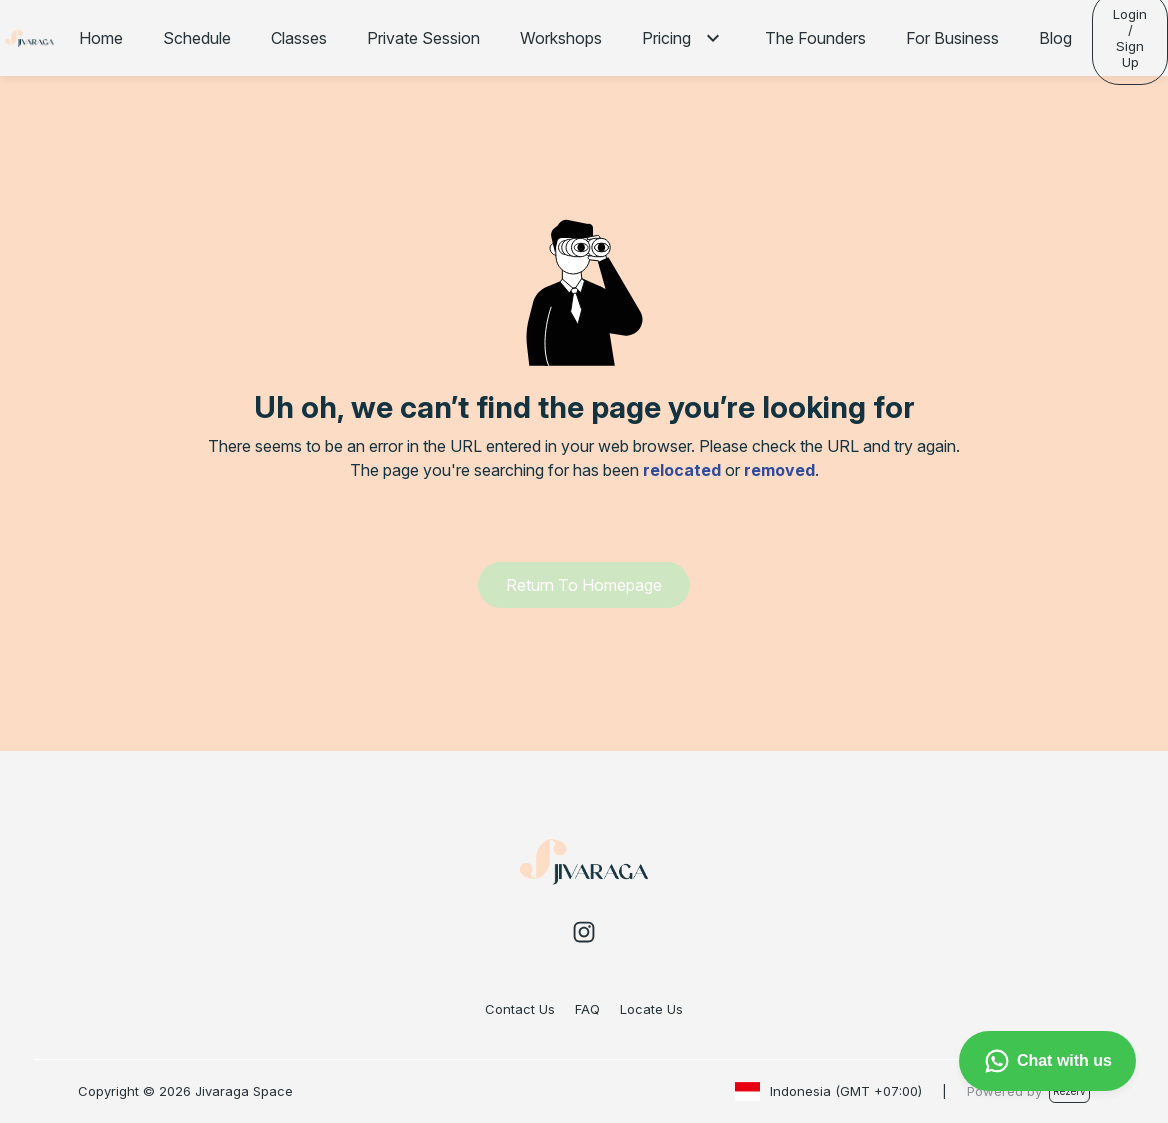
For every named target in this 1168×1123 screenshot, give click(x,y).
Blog (1055, 38)
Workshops (561, 38)
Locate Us (651, 1009)
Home (101, 38)
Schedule (197, 38)
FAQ (587, 1009)
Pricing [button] (666, 38)
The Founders (815, 38)
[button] (713, 38)
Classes (299, 38)
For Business (952, 38)
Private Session (423, 38)
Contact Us (520, 1009)
